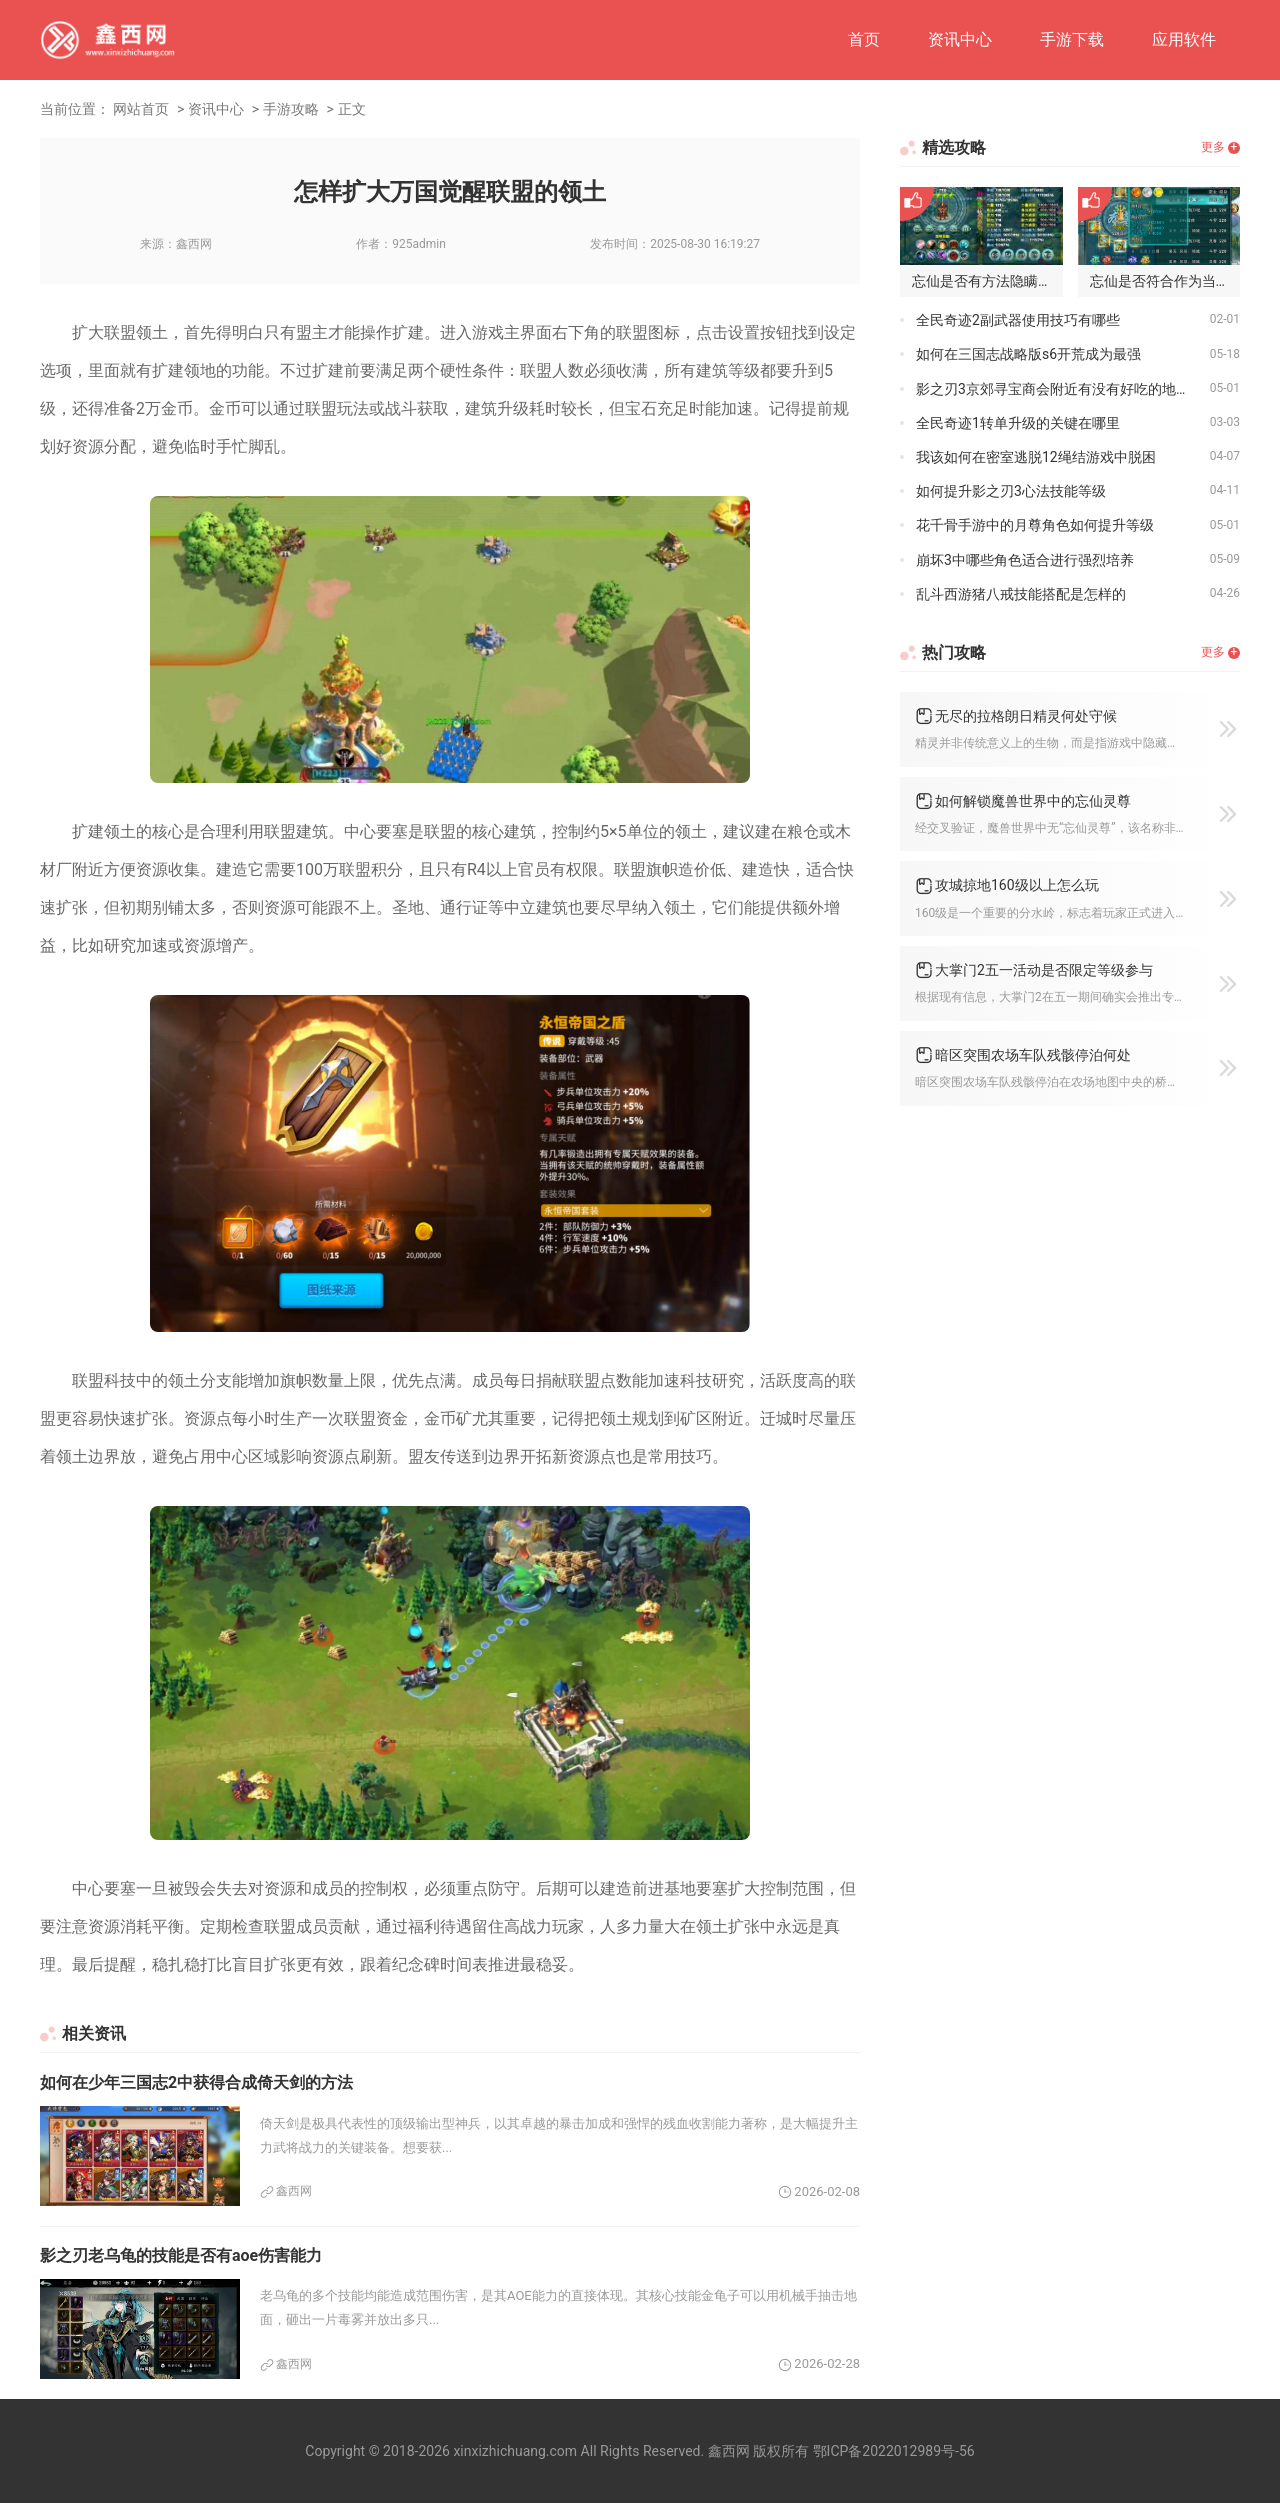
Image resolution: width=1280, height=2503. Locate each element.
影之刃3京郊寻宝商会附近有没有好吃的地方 (1053, 389)
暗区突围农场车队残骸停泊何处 (1033, 1055)
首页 (864, 39)
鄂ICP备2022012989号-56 (894, 2451)
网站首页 (141, 109)
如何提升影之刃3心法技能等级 (1011, 491)
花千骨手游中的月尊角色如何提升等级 (1035, 525)
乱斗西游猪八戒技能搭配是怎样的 (1021, 594)
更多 (1213, 147)
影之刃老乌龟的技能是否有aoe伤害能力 (181, 2255)
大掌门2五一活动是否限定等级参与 (1044, 970)
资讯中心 (960, 39)
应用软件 (1184, 39)
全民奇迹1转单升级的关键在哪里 (1018, 423)
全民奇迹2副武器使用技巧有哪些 (1018, 320)
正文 (352, 109)
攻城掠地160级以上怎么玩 (1017, 885)
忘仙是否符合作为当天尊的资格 (1165, 281)
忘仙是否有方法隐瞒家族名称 (987, 281)
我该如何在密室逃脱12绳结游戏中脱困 (1036, 457)
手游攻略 (291, 109)
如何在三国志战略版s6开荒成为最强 (1028, 354)
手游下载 (1072, 39)
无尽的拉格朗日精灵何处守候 (1026, 716)
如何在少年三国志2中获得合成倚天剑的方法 (196, 2082)
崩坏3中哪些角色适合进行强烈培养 (1025, 560)
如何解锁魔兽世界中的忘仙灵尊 (1033, 801)
